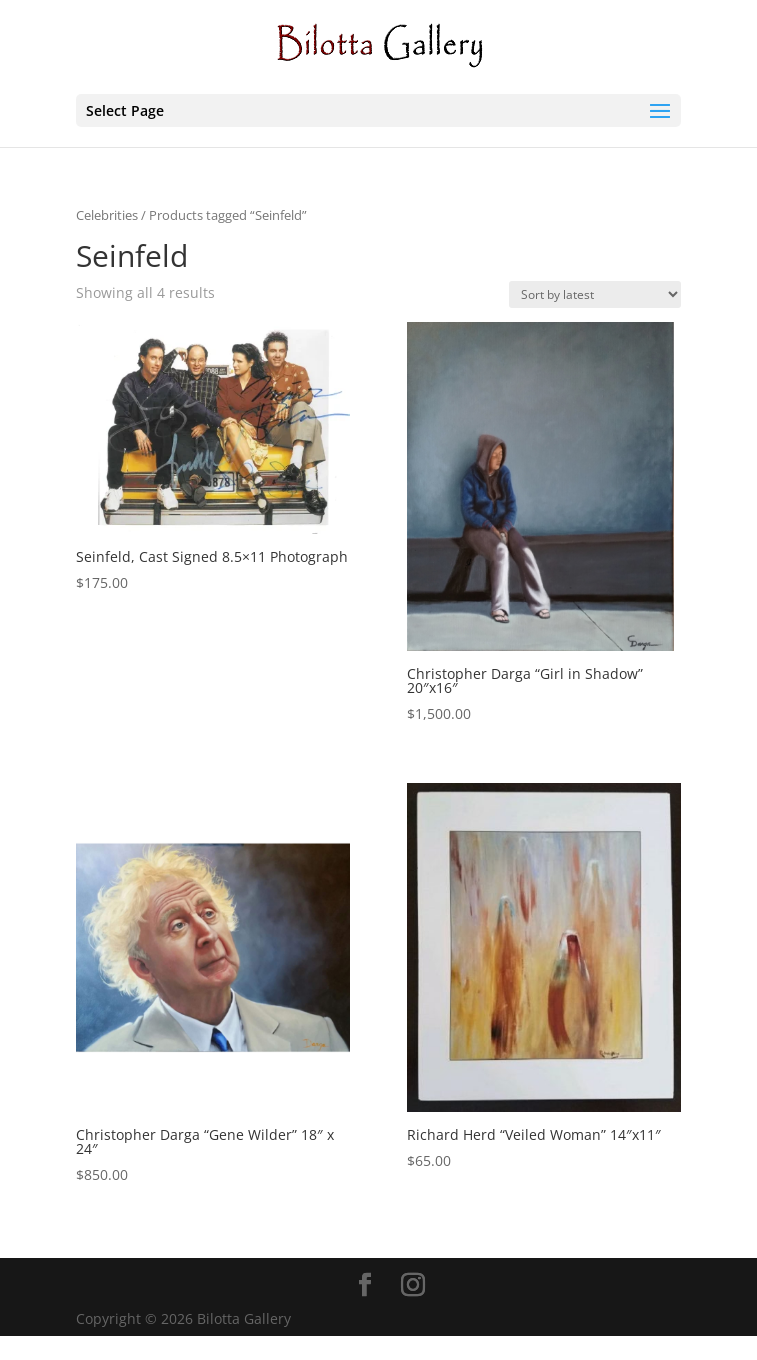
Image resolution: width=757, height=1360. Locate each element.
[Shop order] (595, 294)
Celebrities (107, 215)
